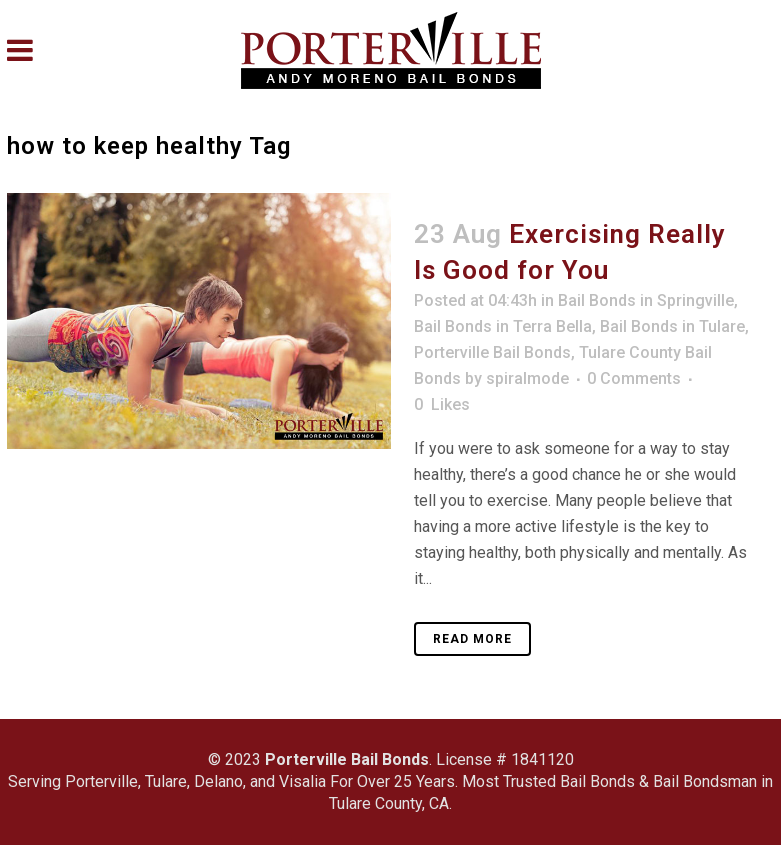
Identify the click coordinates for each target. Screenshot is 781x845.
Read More (472, 639)
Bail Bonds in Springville (646, 300)
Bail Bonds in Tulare (672, 326)
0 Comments (634, 378)
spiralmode (527, 378)
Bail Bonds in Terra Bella (503, 326)
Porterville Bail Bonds (492, 352)
